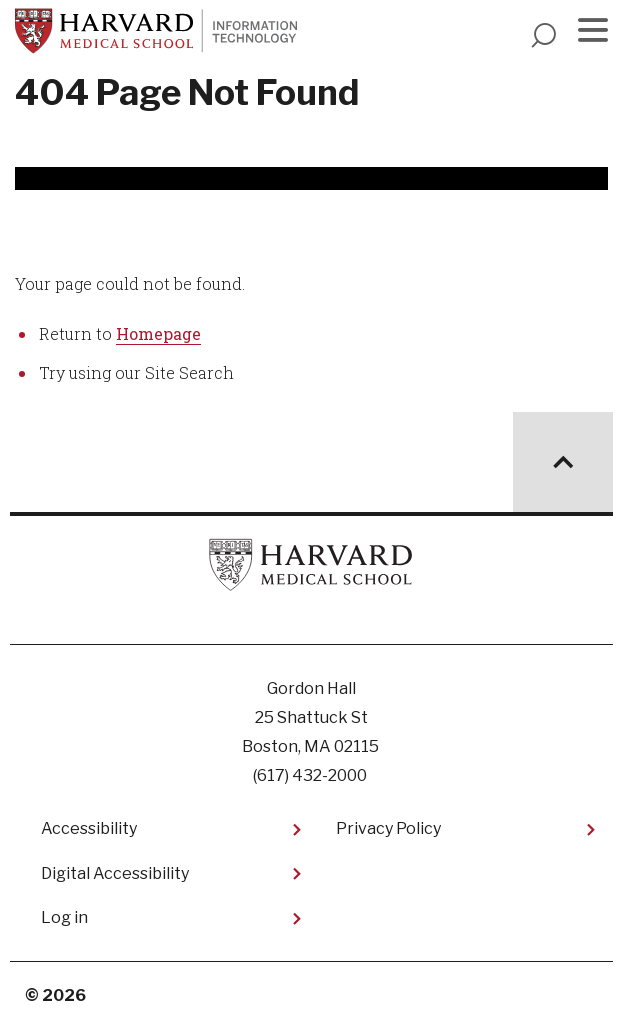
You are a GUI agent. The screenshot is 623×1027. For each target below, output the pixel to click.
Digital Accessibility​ (115, 873)
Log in (64, 917)
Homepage (158, 333)
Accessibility (89, 828)
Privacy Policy (388, 828)
